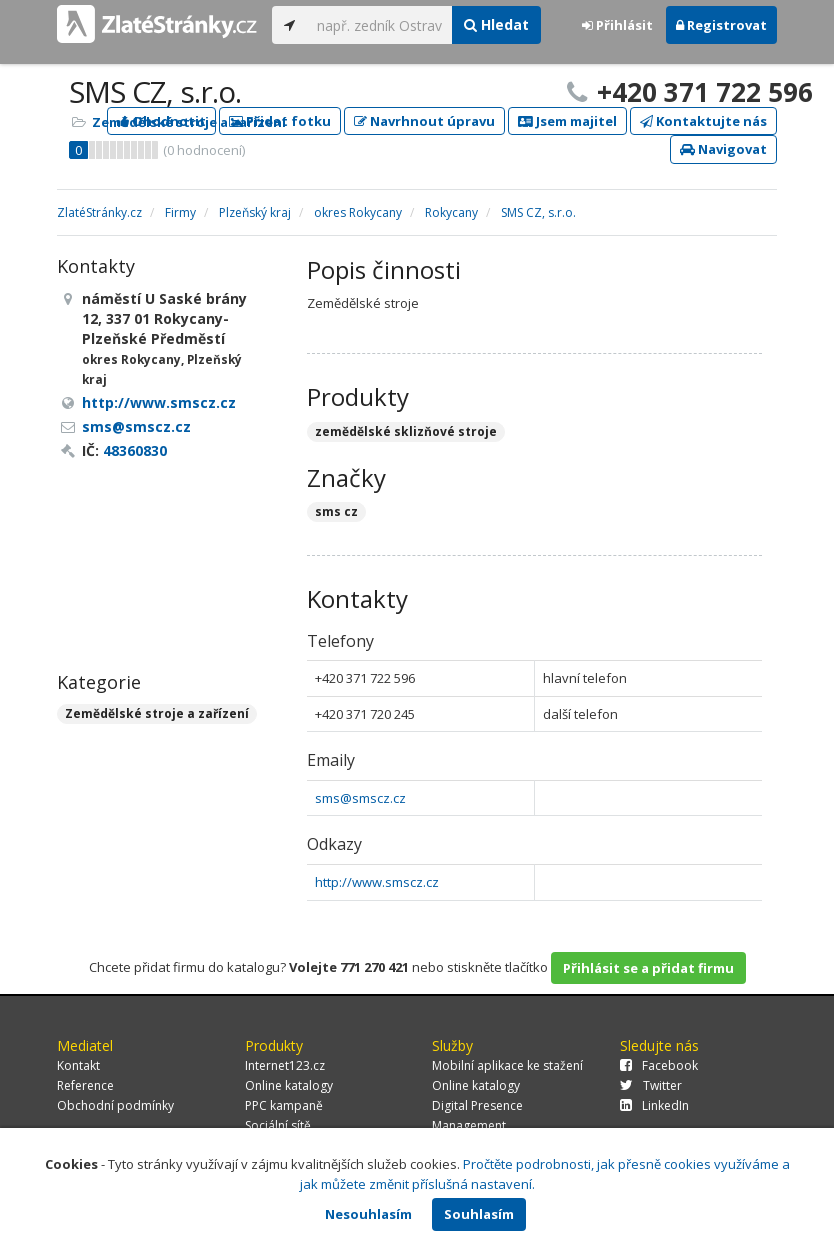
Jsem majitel (567, 121)
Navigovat (723, 149)
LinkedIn (654, 1105)
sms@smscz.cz (360, 798)
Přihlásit (617, 25)
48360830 (135, 450)
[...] (379, 25)
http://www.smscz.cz (377, 882)
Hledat (496, 24)
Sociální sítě (278, 1125)
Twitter (651, 1085)
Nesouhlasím (368, 1214)
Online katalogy (289, 1085)
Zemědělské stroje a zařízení (189, 122)
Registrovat (721, 25)
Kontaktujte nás (703, 121)
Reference (85, 1085)
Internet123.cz (285, 1065)
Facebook (659, 1065)
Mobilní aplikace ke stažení (507, 1065)
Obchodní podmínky (115, 1105)
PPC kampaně (284, 1105)
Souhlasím (479, 1214)
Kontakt (78, 1065)
